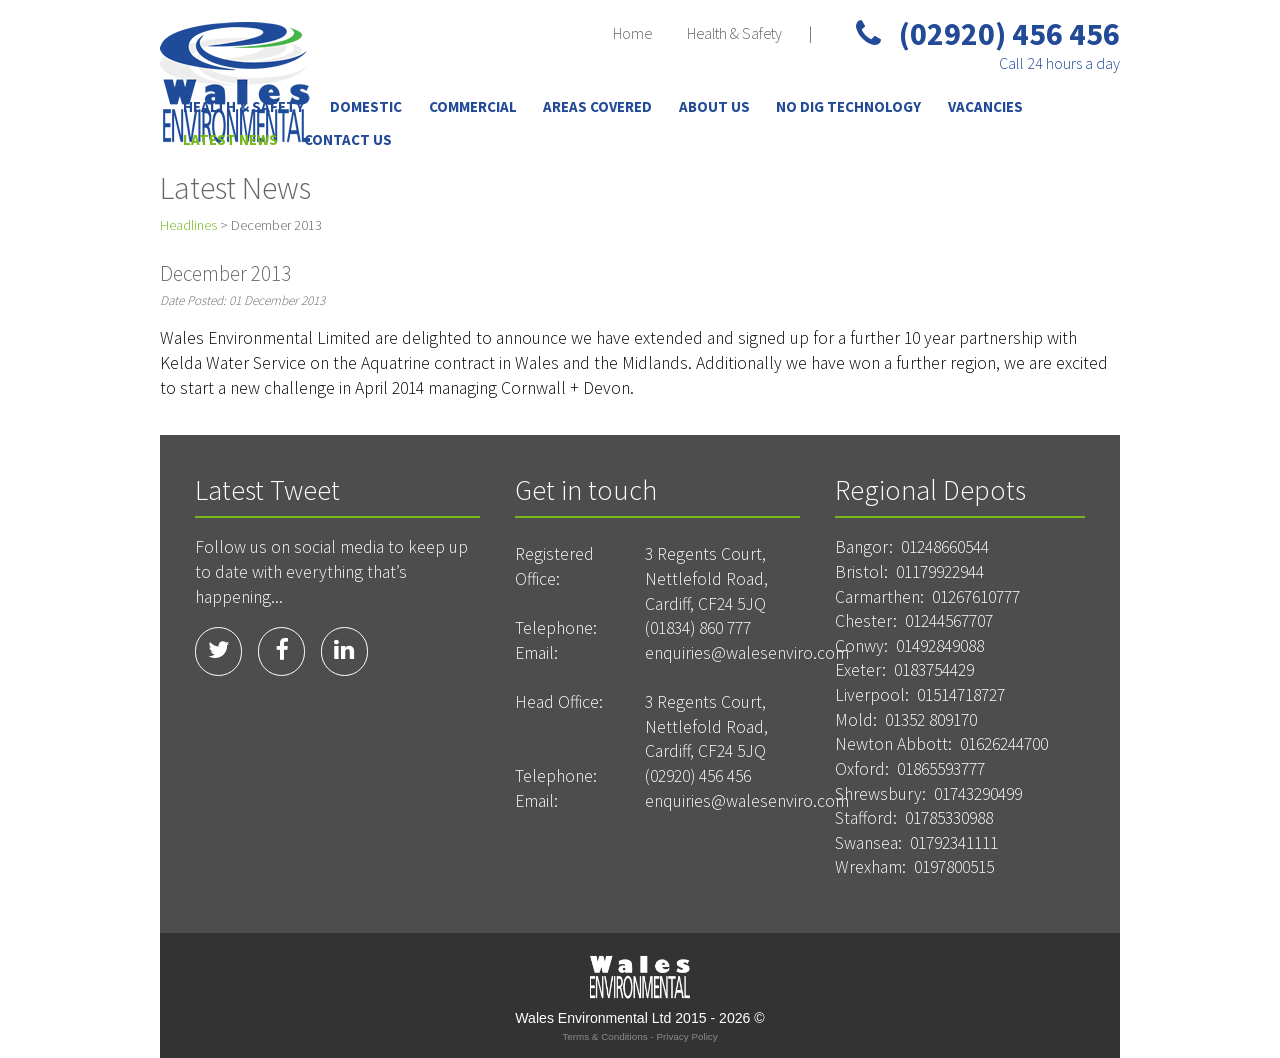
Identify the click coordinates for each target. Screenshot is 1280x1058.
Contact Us (348, 139)
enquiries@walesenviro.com (747, 653)
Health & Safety (734, 33)
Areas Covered (597, 106)
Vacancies (985, 106)
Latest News (230, 139)
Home (632, 33)
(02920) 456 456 (988, 34)
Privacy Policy (686, 1036)
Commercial (473, 106)
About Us (714, 106)
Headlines (188, 225)
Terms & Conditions (604, 1036)
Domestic (366, 106)
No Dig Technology (848, 106)
